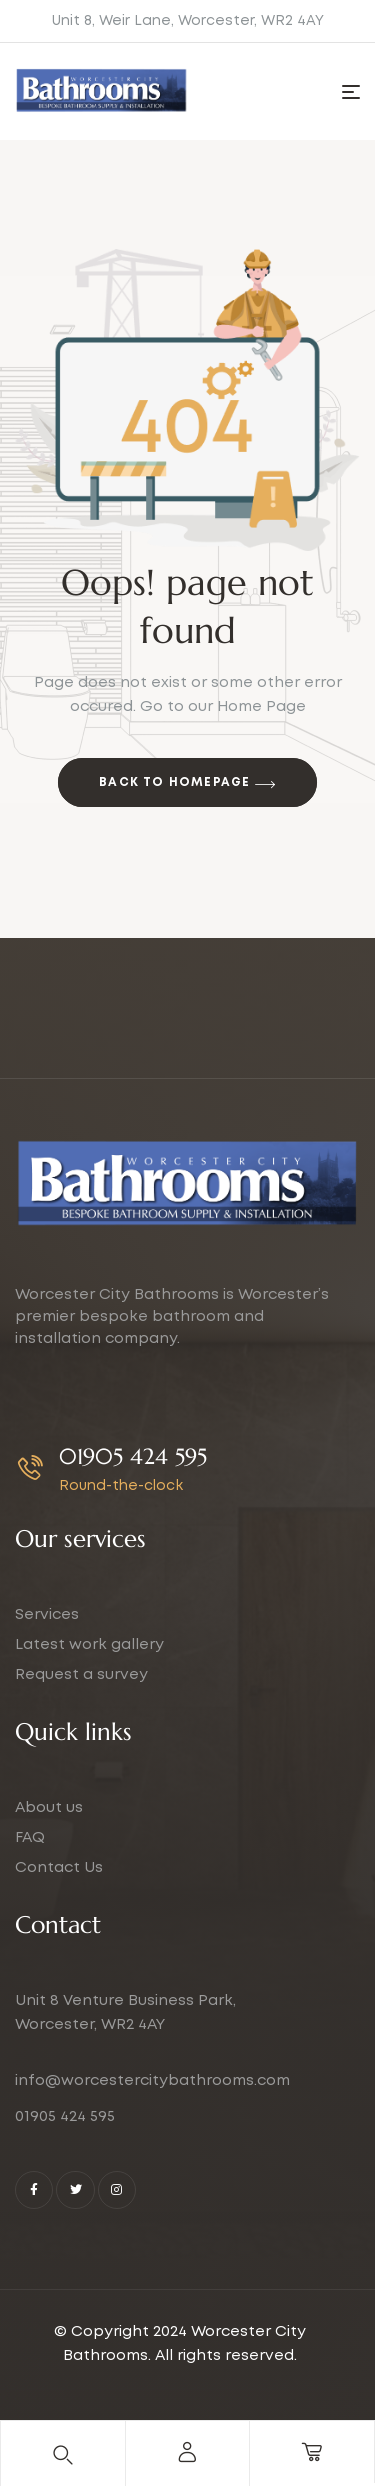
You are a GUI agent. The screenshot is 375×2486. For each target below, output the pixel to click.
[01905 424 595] (30, 1467)
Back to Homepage (187, 785)
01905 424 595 (133, 1456)
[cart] (312, 2452)
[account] (187, 2452)
